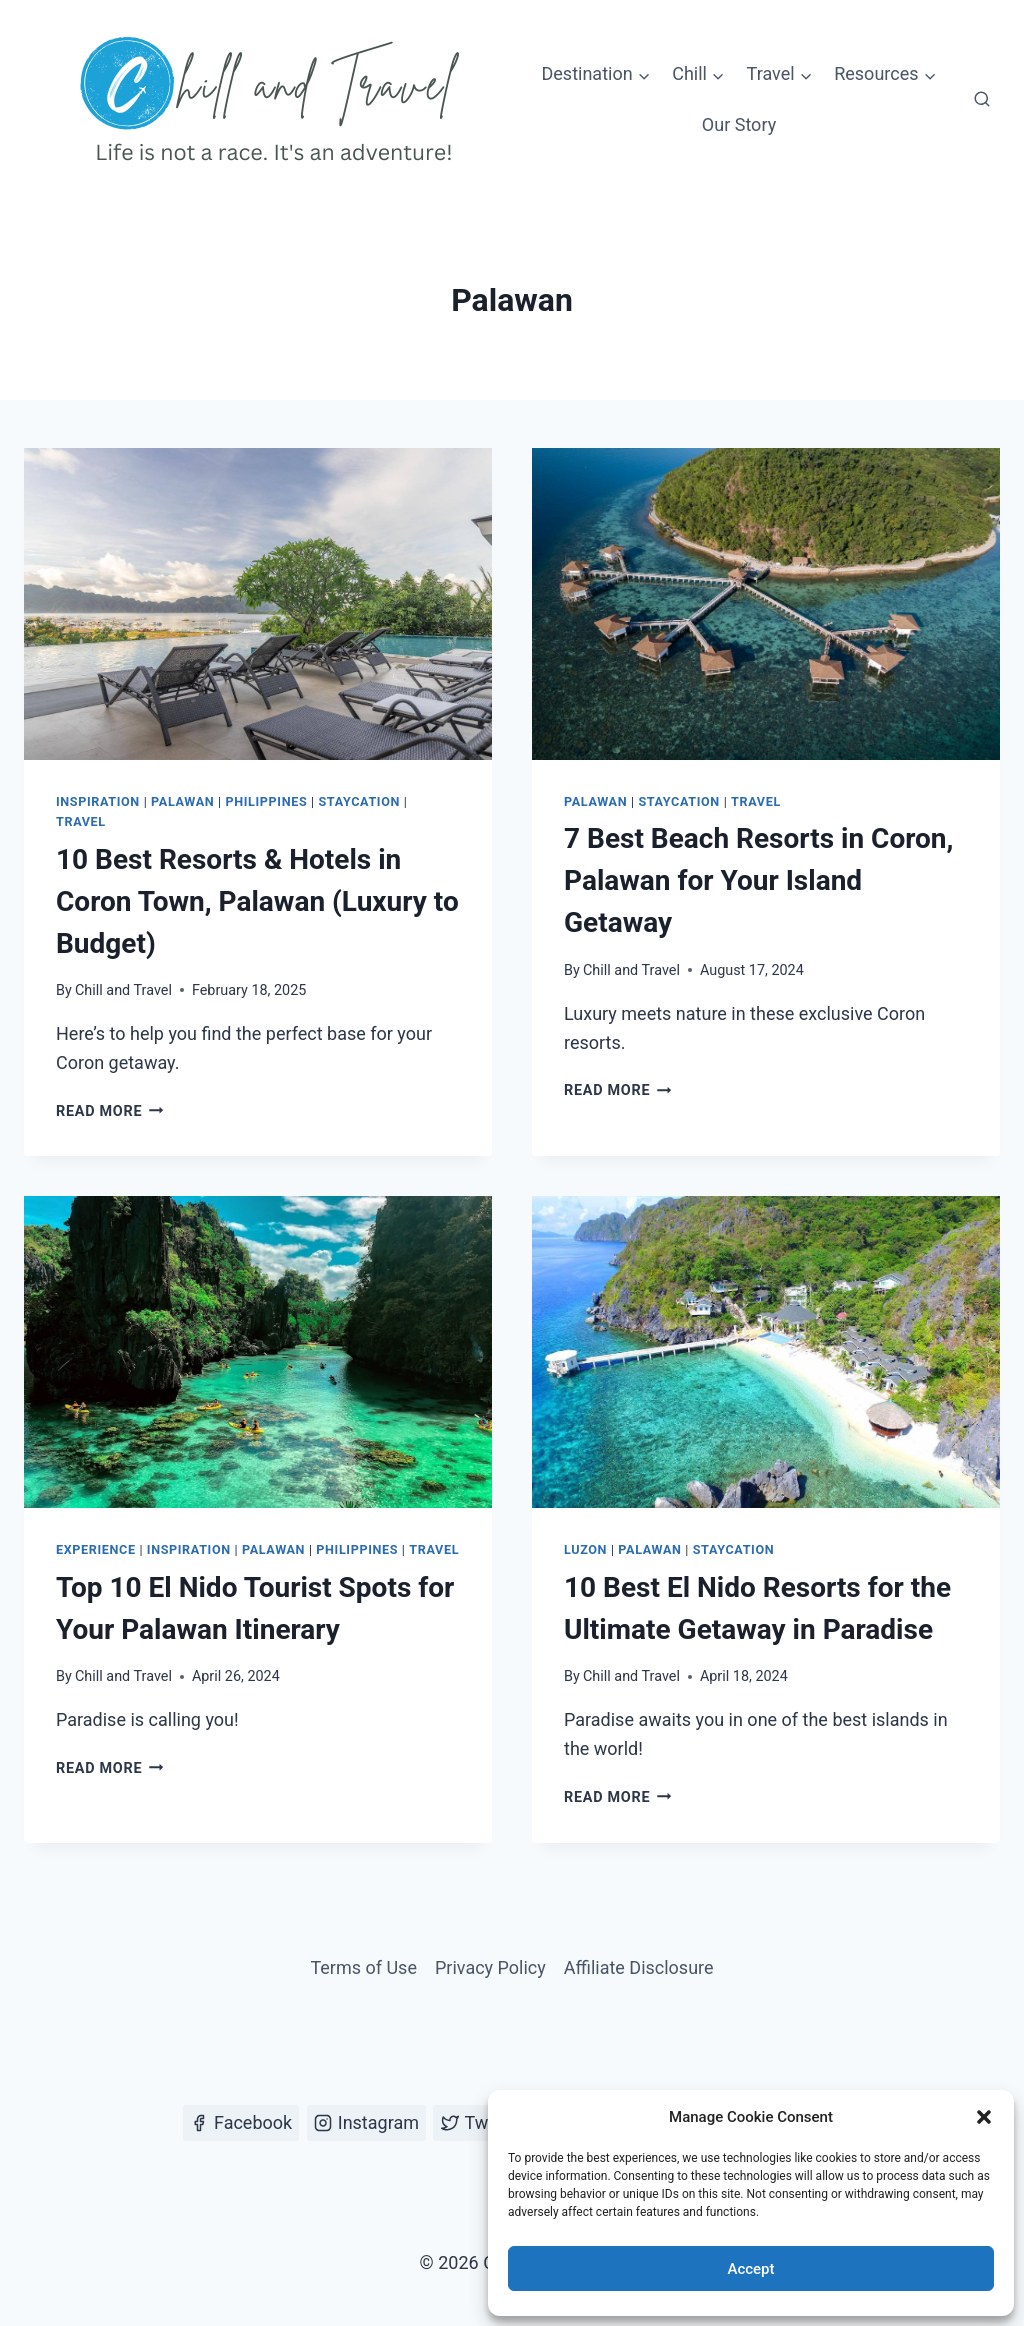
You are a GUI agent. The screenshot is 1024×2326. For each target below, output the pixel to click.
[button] (984, 2117)
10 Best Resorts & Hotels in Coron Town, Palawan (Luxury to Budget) (257, 901)
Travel (81, 821)
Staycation (358, 801)
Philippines (267, 801)
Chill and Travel (123, 990)
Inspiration (98, 801)
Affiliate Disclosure (639, 1967)
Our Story (739, 124)
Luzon (585, 1549)
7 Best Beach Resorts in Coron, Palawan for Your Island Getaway (758, 880)
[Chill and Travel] (274, 100)
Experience (96, 1549)
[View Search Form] (982, 100)
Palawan (182, 801)
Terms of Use (363, 1967)
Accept (750, 2269)
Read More (110, 1111)
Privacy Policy (490, 1967)
